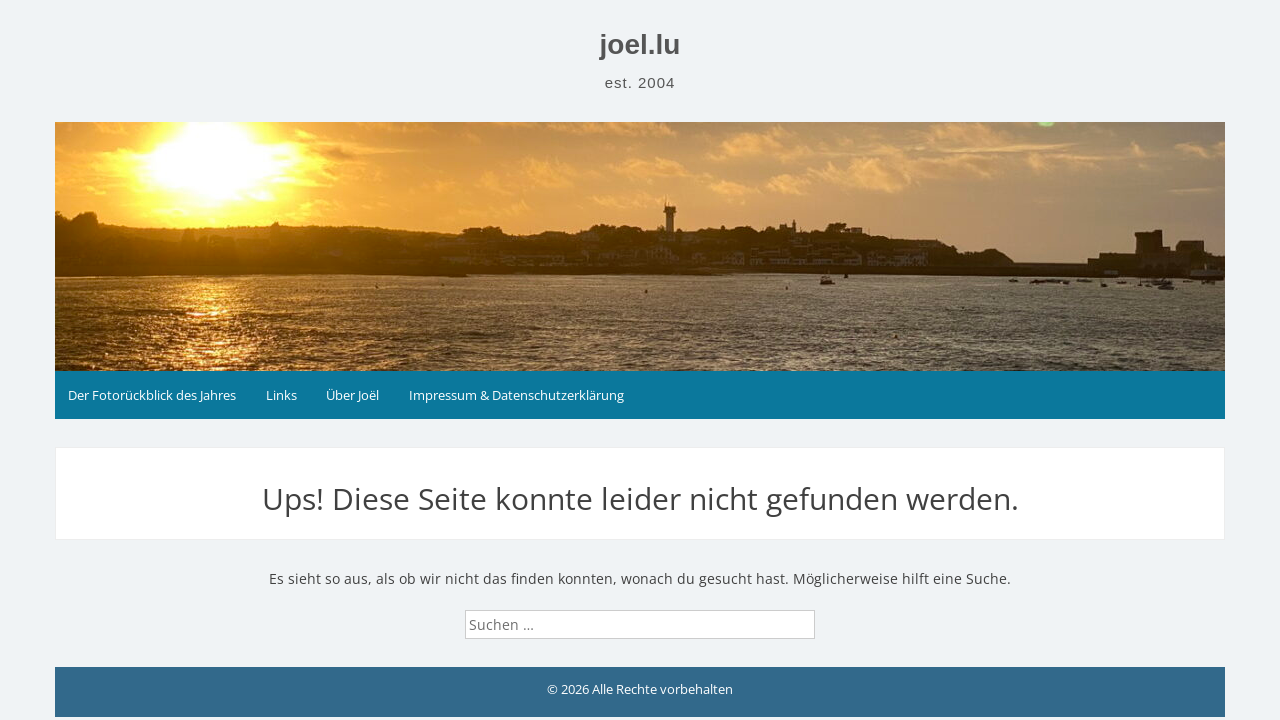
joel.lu (640, 44)
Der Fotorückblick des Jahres (152, 395)
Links (281, 395)
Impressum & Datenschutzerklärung (516, 395)
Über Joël (352, 395)
